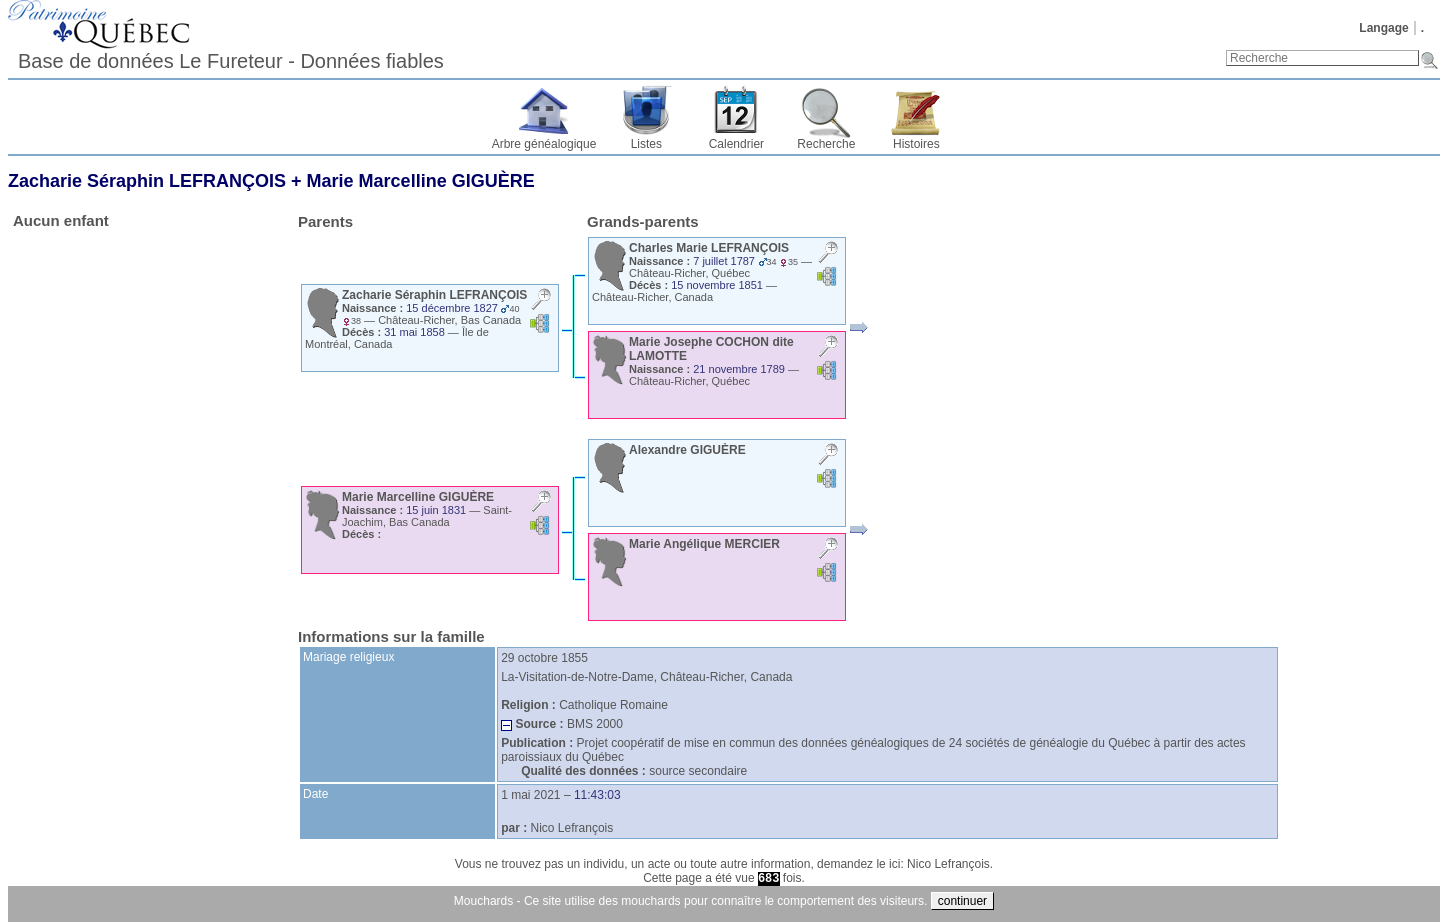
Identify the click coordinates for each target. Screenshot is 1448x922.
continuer (962, 901)
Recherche (826, 144)
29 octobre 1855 (544, 658)
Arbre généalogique (544, 144)
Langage (1383, 28)
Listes (646, 144)
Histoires (916, 144)
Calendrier (736, 144)
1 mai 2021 (530, 795)
